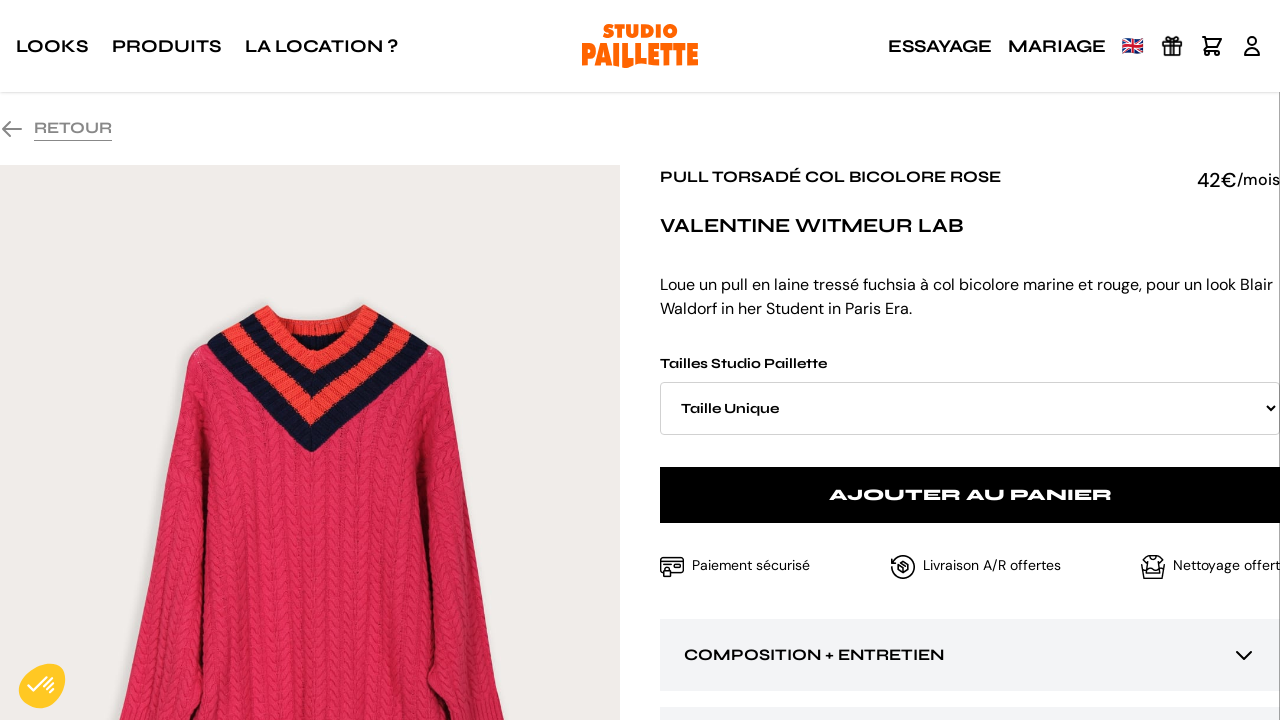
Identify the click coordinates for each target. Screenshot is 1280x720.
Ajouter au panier (970, 494)
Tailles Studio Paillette (970, 395)
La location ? (321, 46)
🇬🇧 (1133, 46)
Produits (166, 46)
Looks (52, 46)
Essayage (940, 46)
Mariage (1057, 46)
